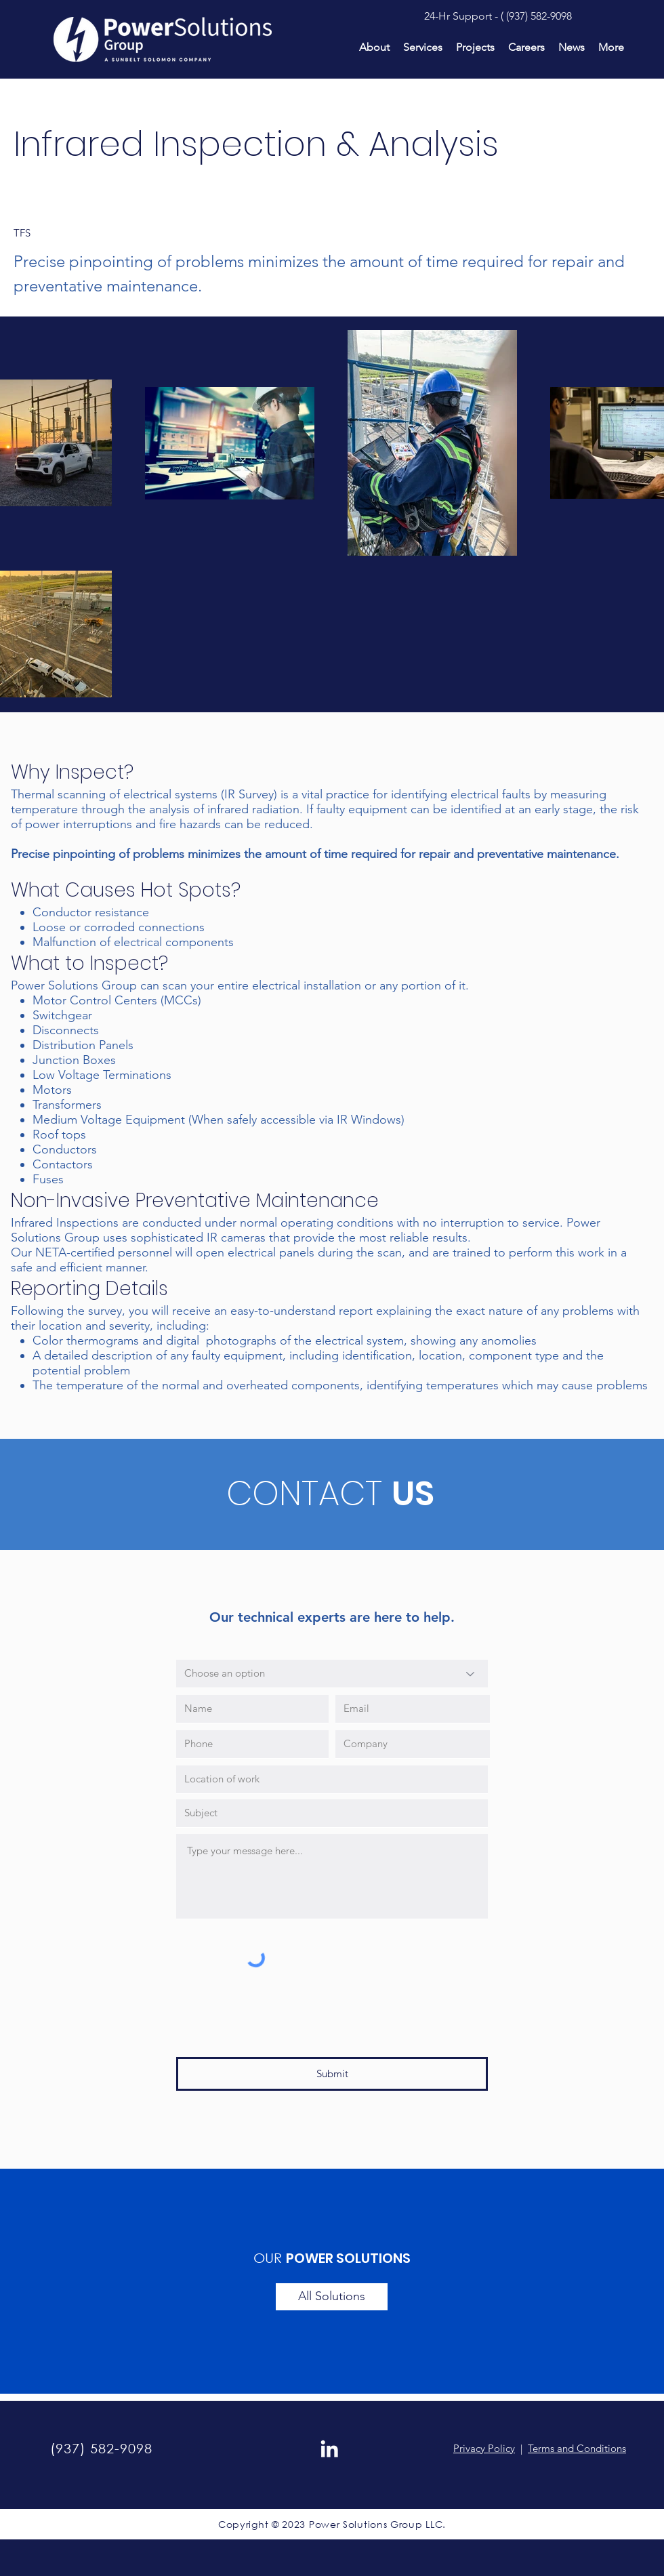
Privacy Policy (484, 2448)
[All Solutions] (332, 2296)
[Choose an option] (332, 1674)
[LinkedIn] (329, 2448)
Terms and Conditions (577, 2448)
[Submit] (332, 2074)
